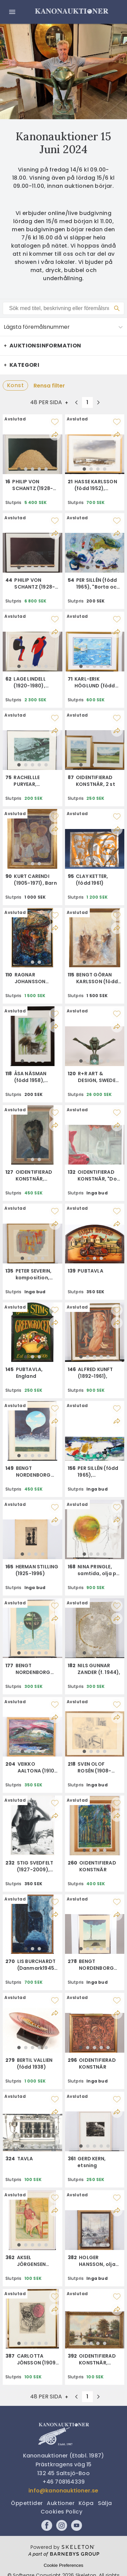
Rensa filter (49, 386)
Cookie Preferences (63, 2565)
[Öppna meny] (12, 12)
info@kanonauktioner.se (63, 2490)
